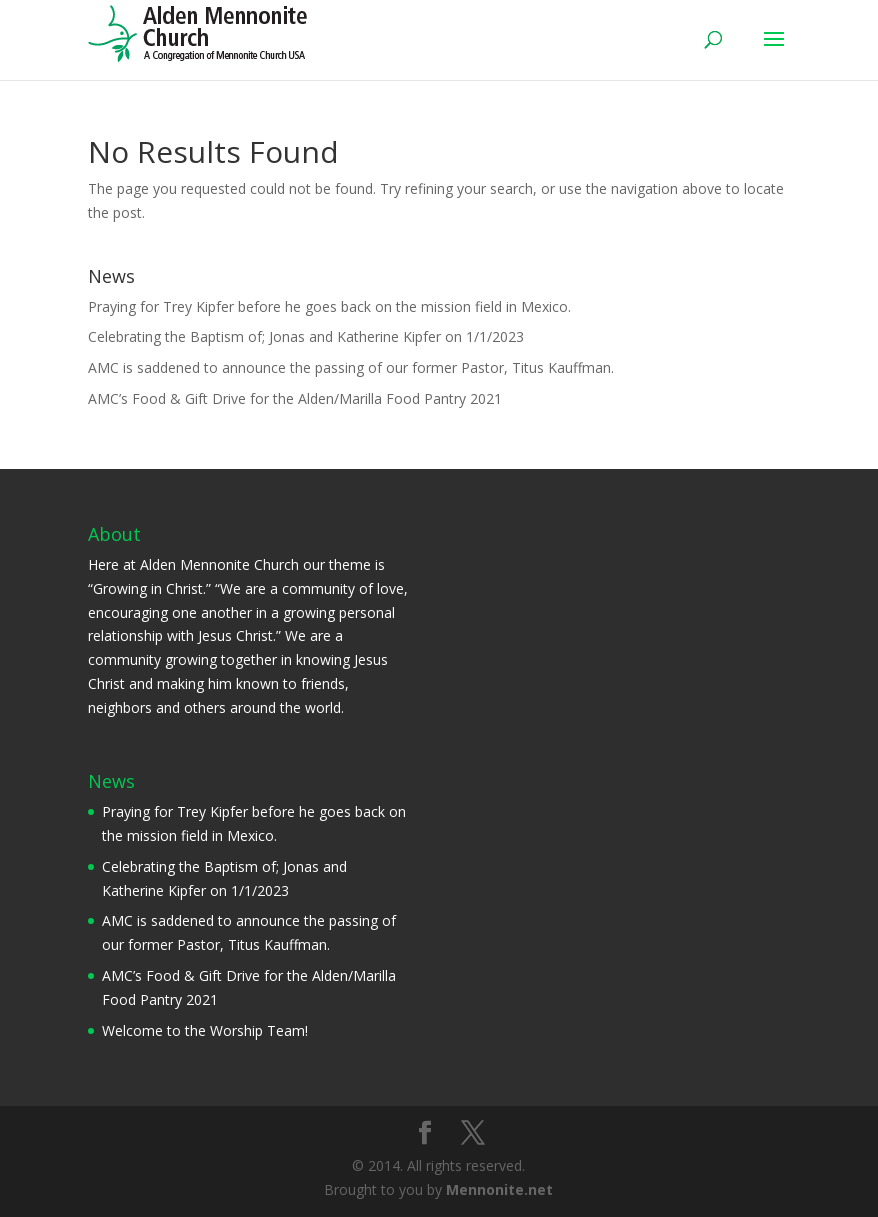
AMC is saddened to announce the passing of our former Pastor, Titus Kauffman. (351, 367)
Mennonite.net (499, 1189)
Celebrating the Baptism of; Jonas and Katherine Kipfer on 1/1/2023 (306, 336)
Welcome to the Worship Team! (205, 1030)
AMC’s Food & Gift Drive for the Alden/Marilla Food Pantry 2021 (295, 398)
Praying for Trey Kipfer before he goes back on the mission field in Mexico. (329, 306)
